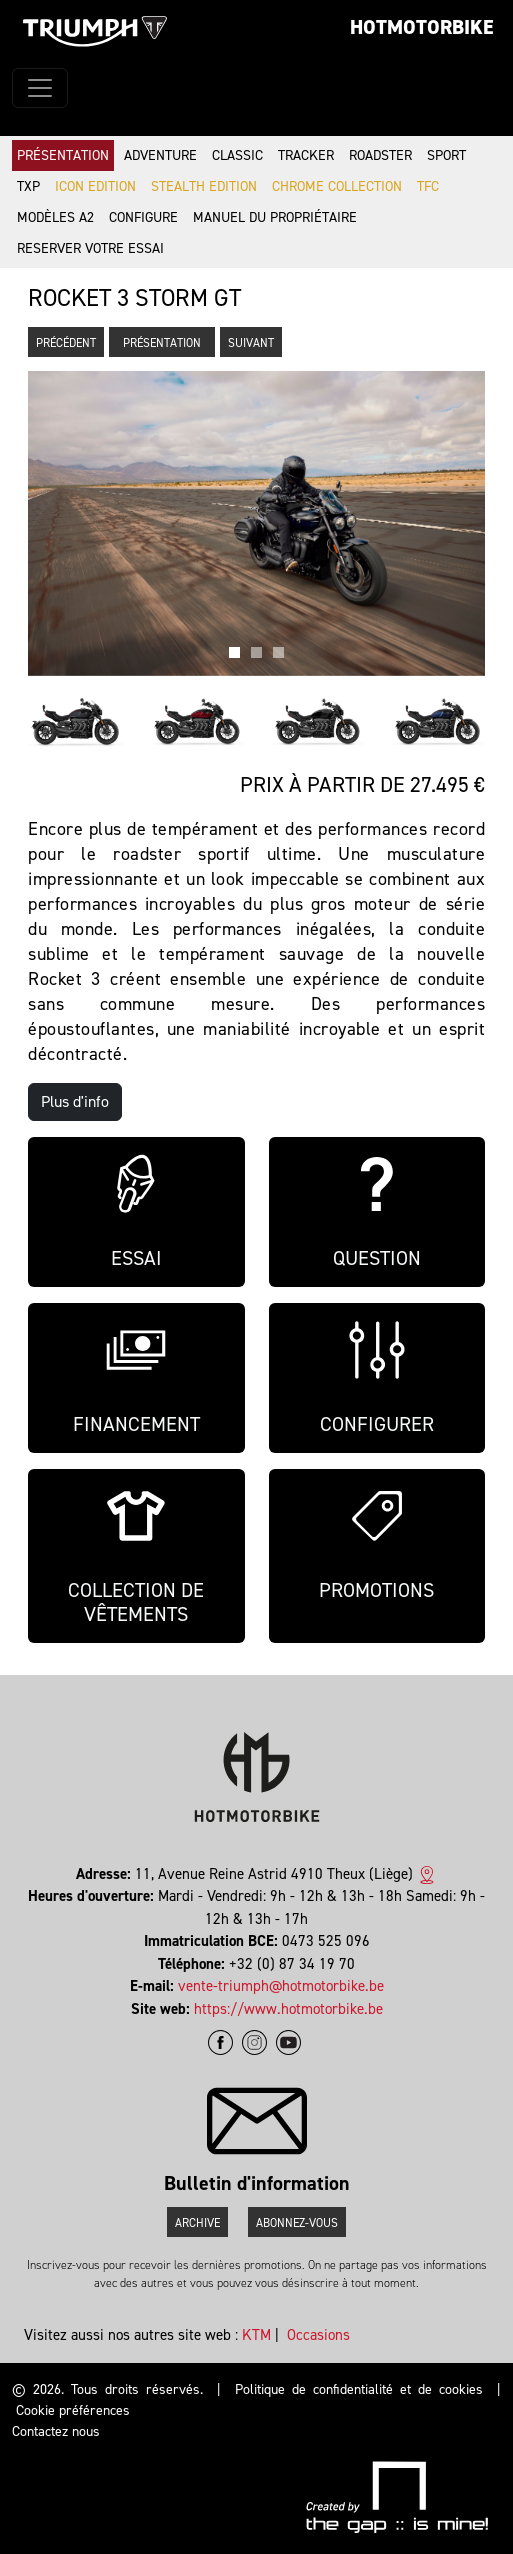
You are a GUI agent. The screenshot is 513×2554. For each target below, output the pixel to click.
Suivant (251, 343)
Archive (197, 2223)
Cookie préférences (73, 2410)
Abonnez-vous (297, 2223)
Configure (143, 217)
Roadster (380, 155)
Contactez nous (56, 2431)
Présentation (63, 155)
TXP (28, 186)
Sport (446, 155)
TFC (428, 186)
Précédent (66, 343)
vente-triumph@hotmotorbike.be (281, 1986)
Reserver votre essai (90, 248)
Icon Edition (95, 186)
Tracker (306, 155)
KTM (256, 2335)
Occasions (318, 2335)
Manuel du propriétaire (275, 217)
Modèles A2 (55, 217)
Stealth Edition (204, 186)
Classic (237, 155)
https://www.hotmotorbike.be (288, 2009)
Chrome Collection (337, 186)
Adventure (160, 155)
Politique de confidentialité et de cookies (359, 2389)
